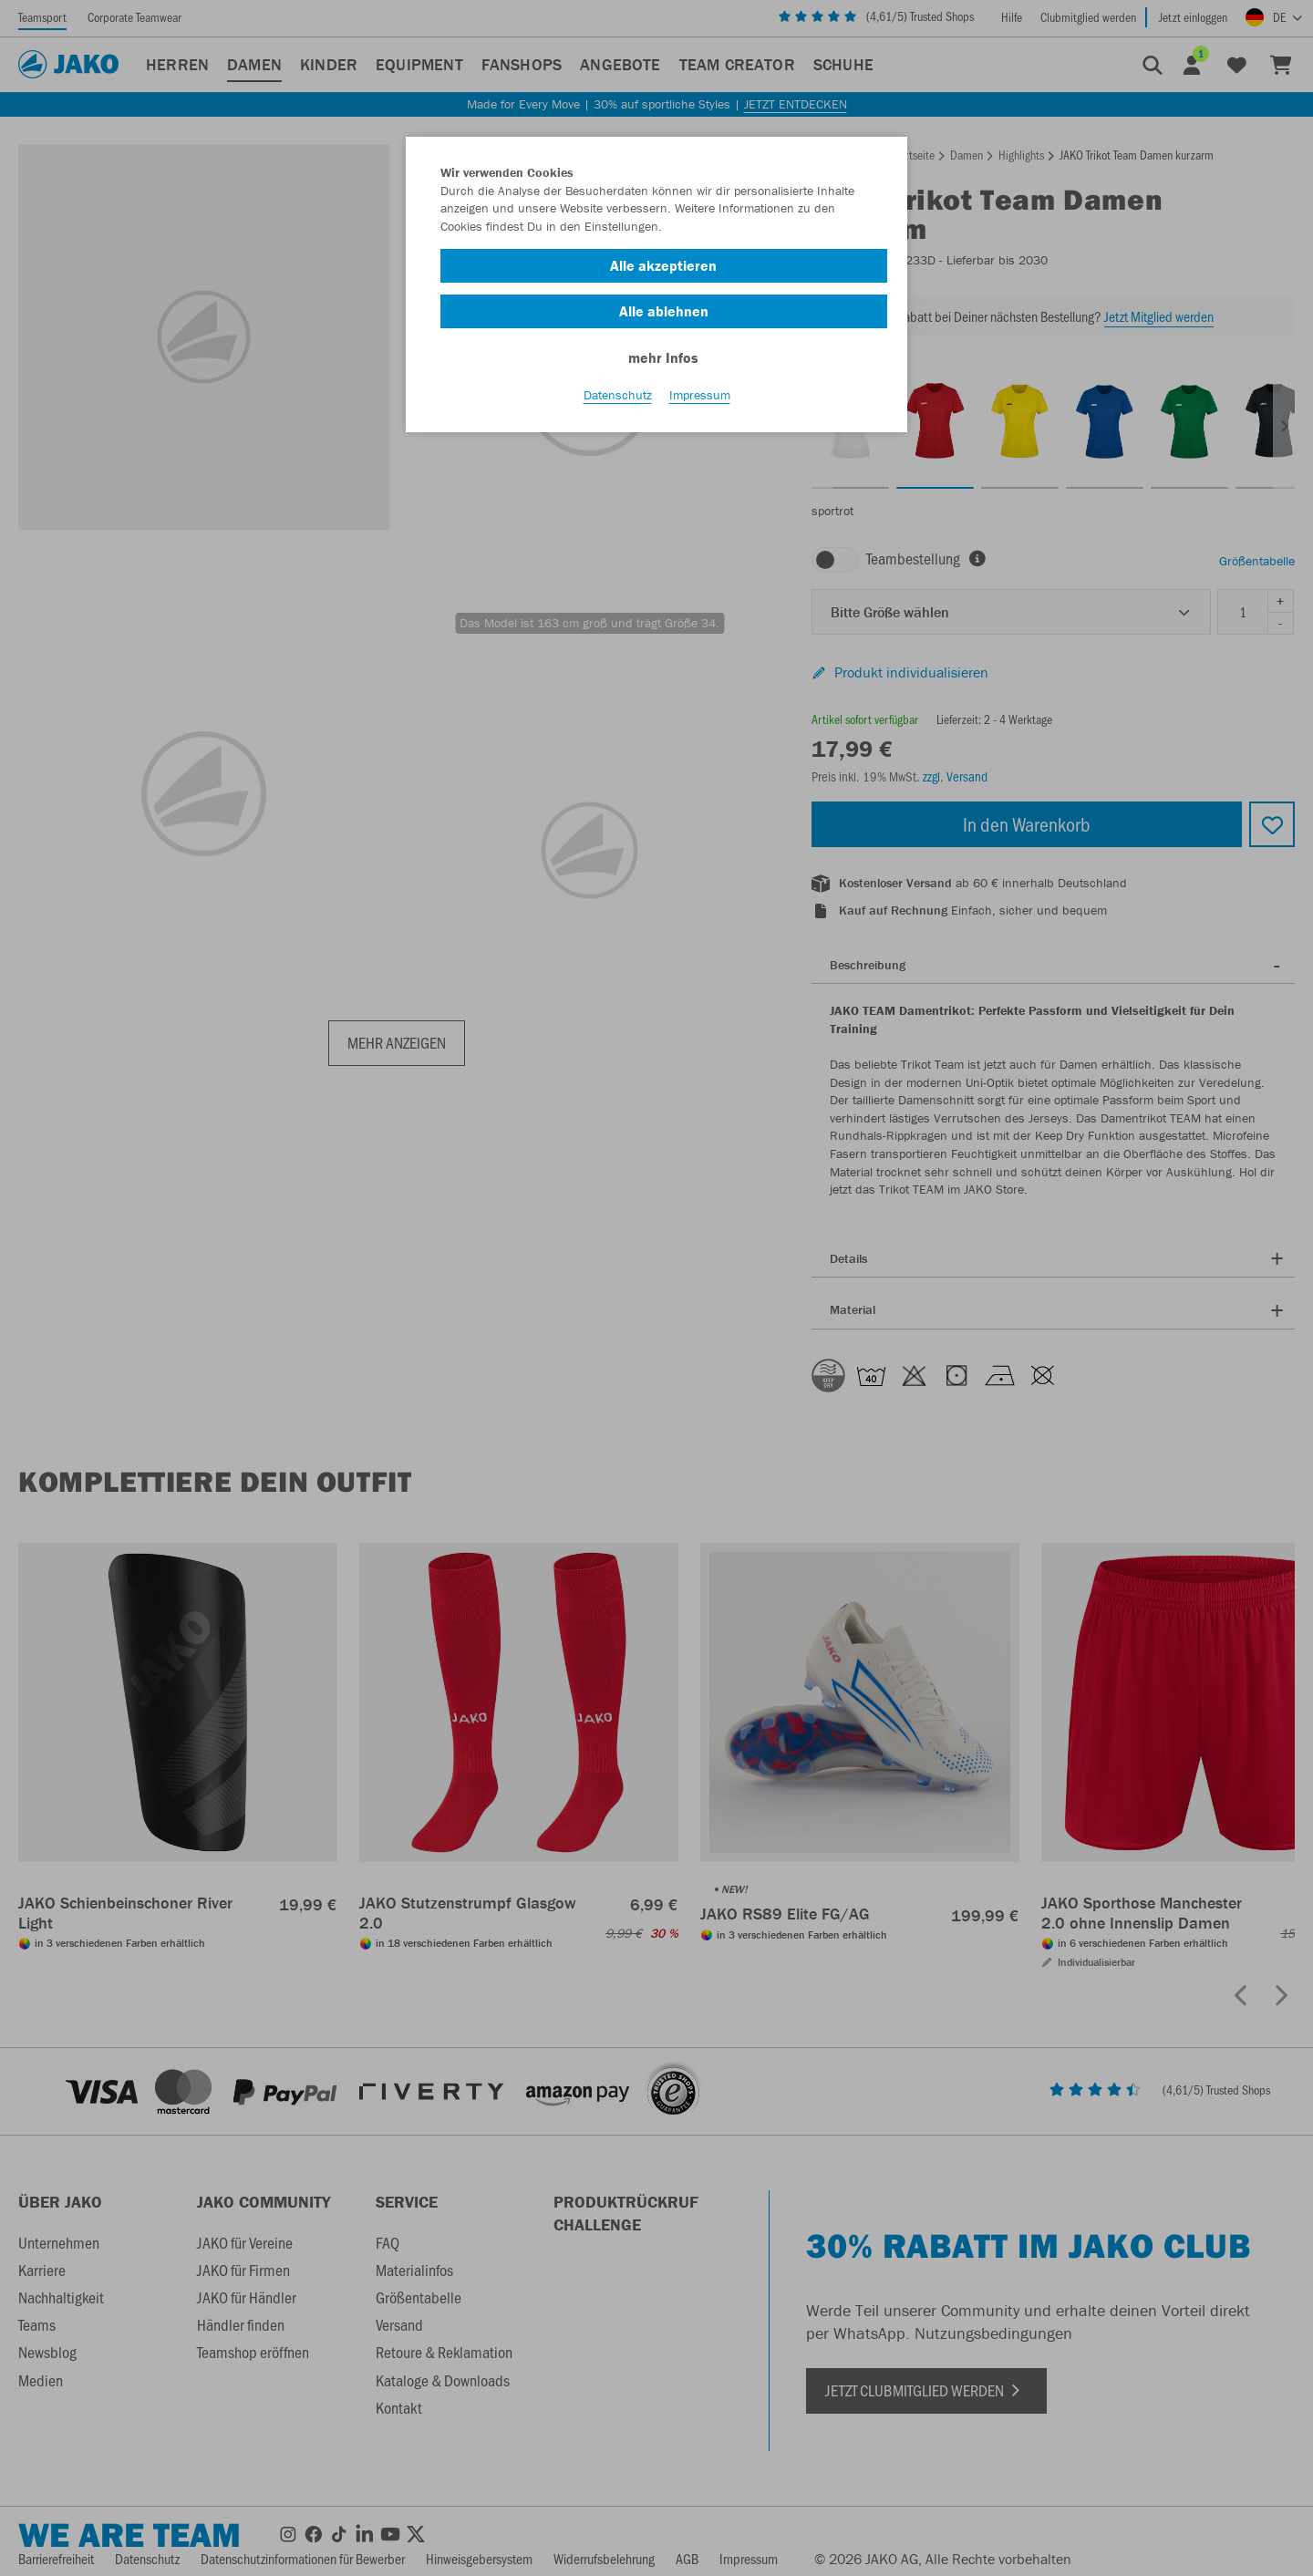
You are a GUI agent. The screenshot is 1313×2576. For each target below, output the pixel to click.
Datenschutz (618, 402)
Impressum (699, 402)
